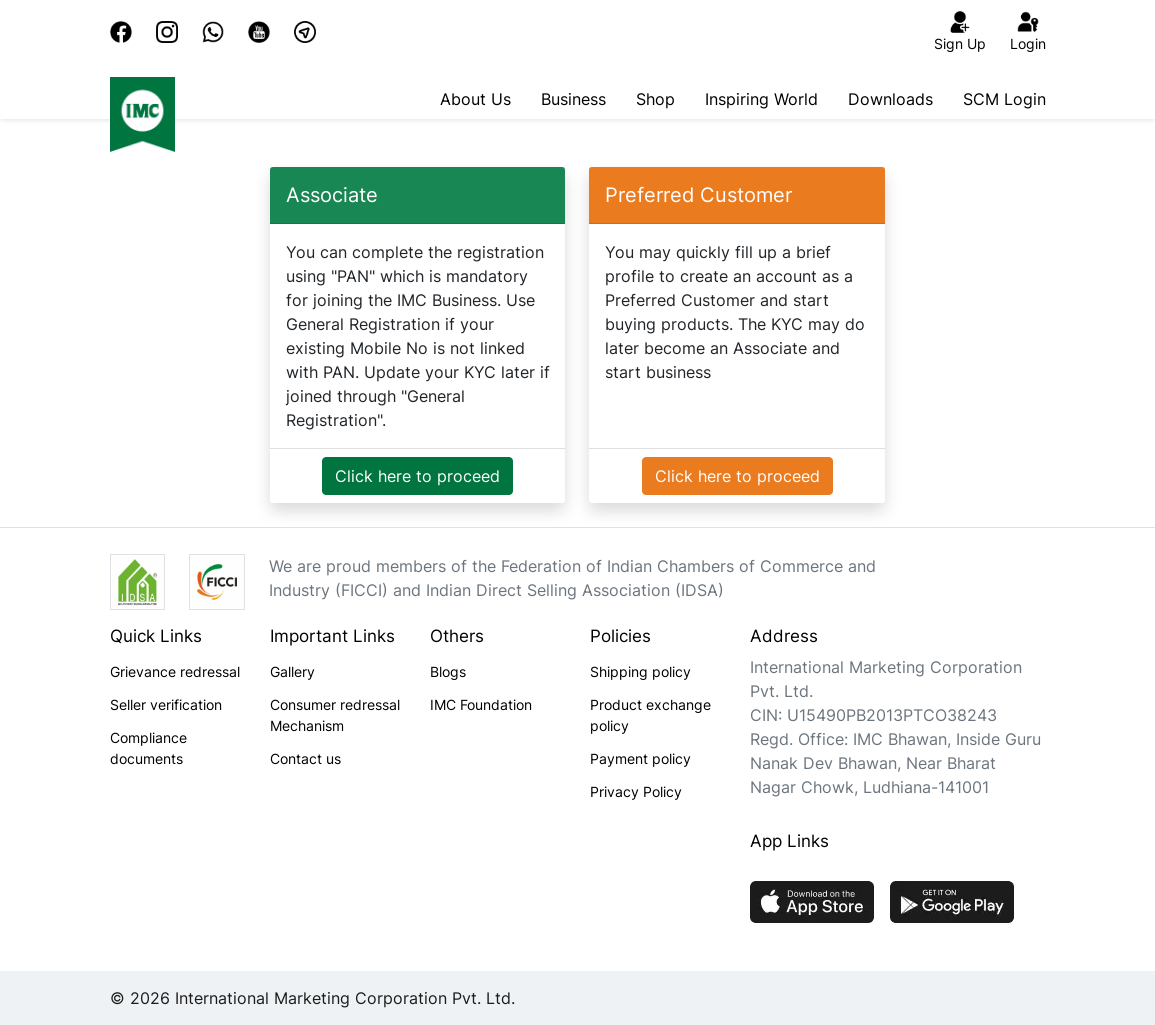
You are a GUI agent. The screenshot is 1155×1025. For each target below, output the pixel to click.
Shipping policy (640, 671)
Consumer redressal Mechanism (335, 715)
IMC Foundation (481, 704)
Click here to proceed (417, 476)
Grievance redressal (175, 671)
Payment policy (640, 758)
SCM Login (1004, 99)
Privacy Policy (636, 791)
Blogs (448, 671)
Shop (655, 99)
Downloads (890, 99)
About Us (475, 99)
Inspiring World (761, 99)
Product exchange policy (650, 715)
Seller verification (166, 704)
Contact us (305, 758)
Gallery (292, 671)
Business (573, 99)
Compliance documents (148, 748)
